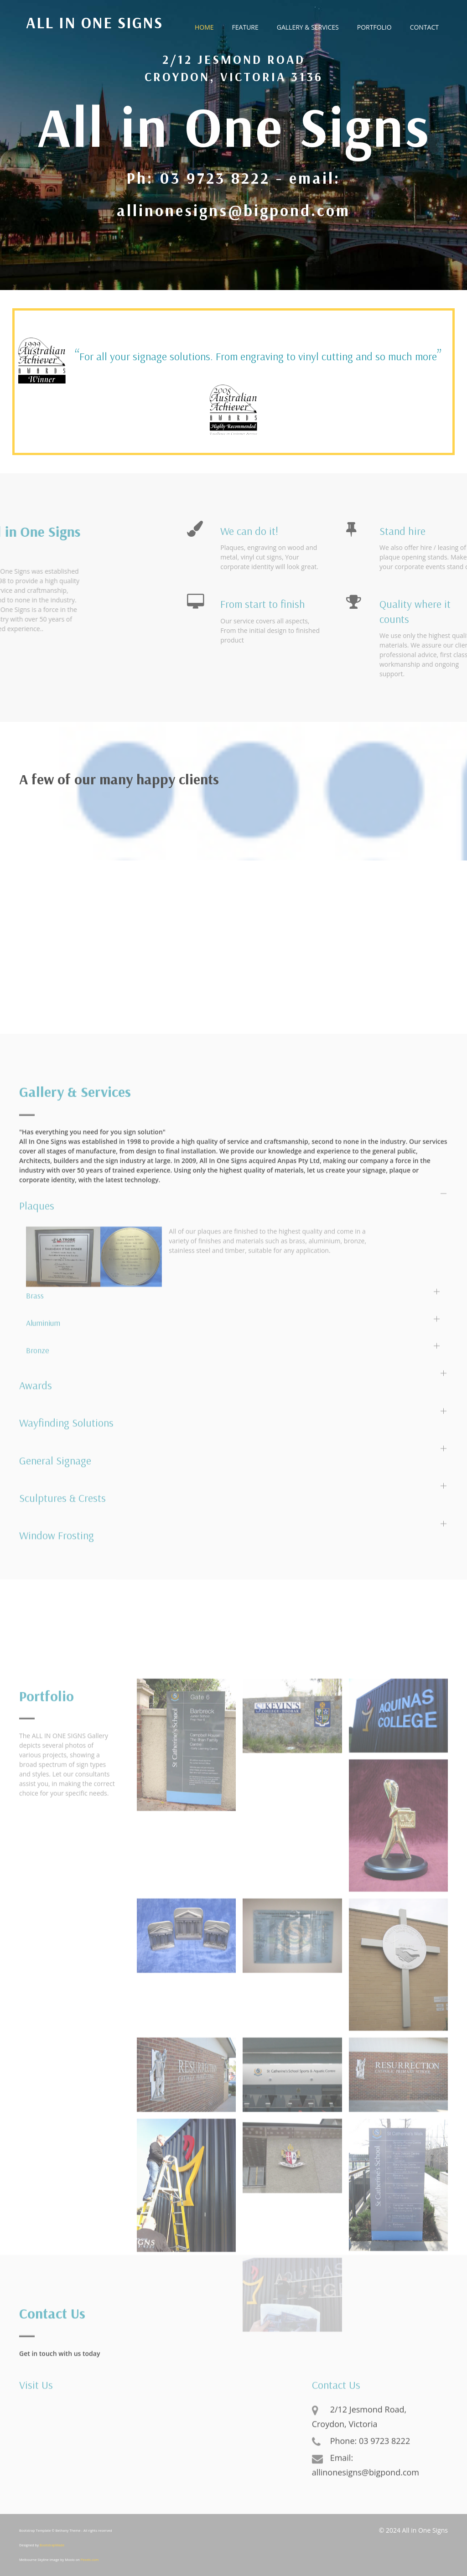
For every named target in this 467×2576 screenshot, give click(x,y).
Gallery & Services (308, 27)
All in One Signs (94, 22)
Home (204, 27)
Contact (424, 27)
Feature (245, 27)
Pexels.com (90, 2559)
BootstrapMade (52, 2545)
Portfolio (374, 27)
